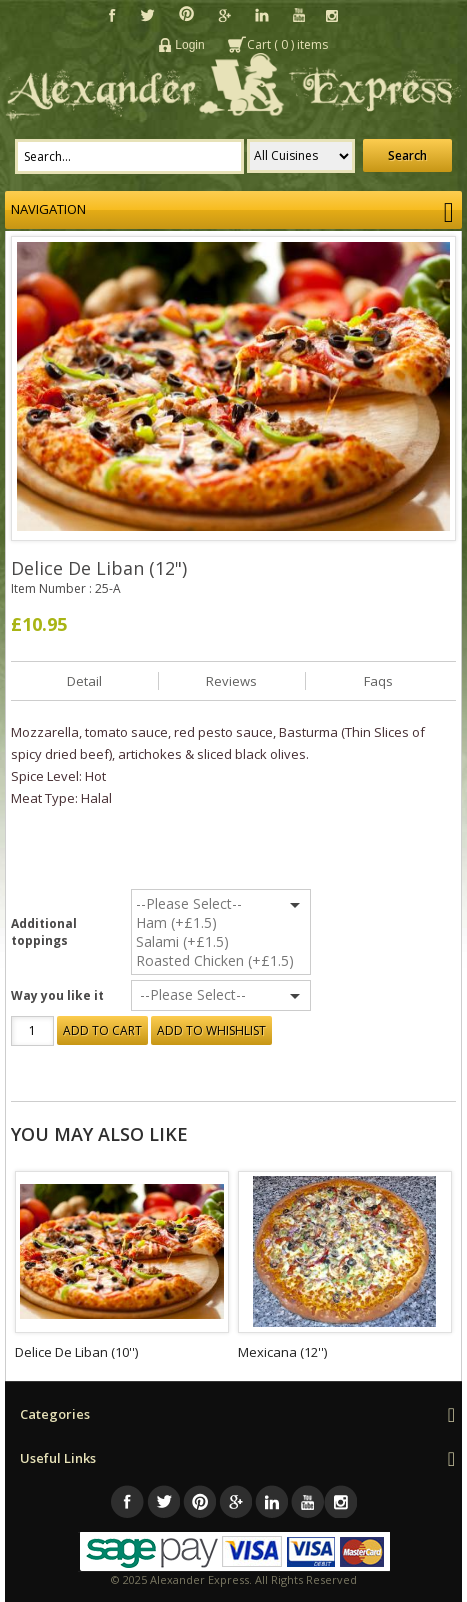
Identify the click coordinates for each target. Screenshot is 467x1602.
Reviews (231, 681)
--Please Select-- (236, 903)
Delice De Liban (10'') (76, 1352)
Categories (55, 1414)
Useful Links (58, 1458)
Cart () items (287, 44)
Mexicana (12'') (282, 1352)
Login (189, 45)
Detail (84, 681)
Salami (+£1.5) (236, 941)
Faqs (378, 681)
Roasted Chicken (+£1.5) (236, 960)
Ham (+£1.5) (236, 922)
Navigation (233, 210)
